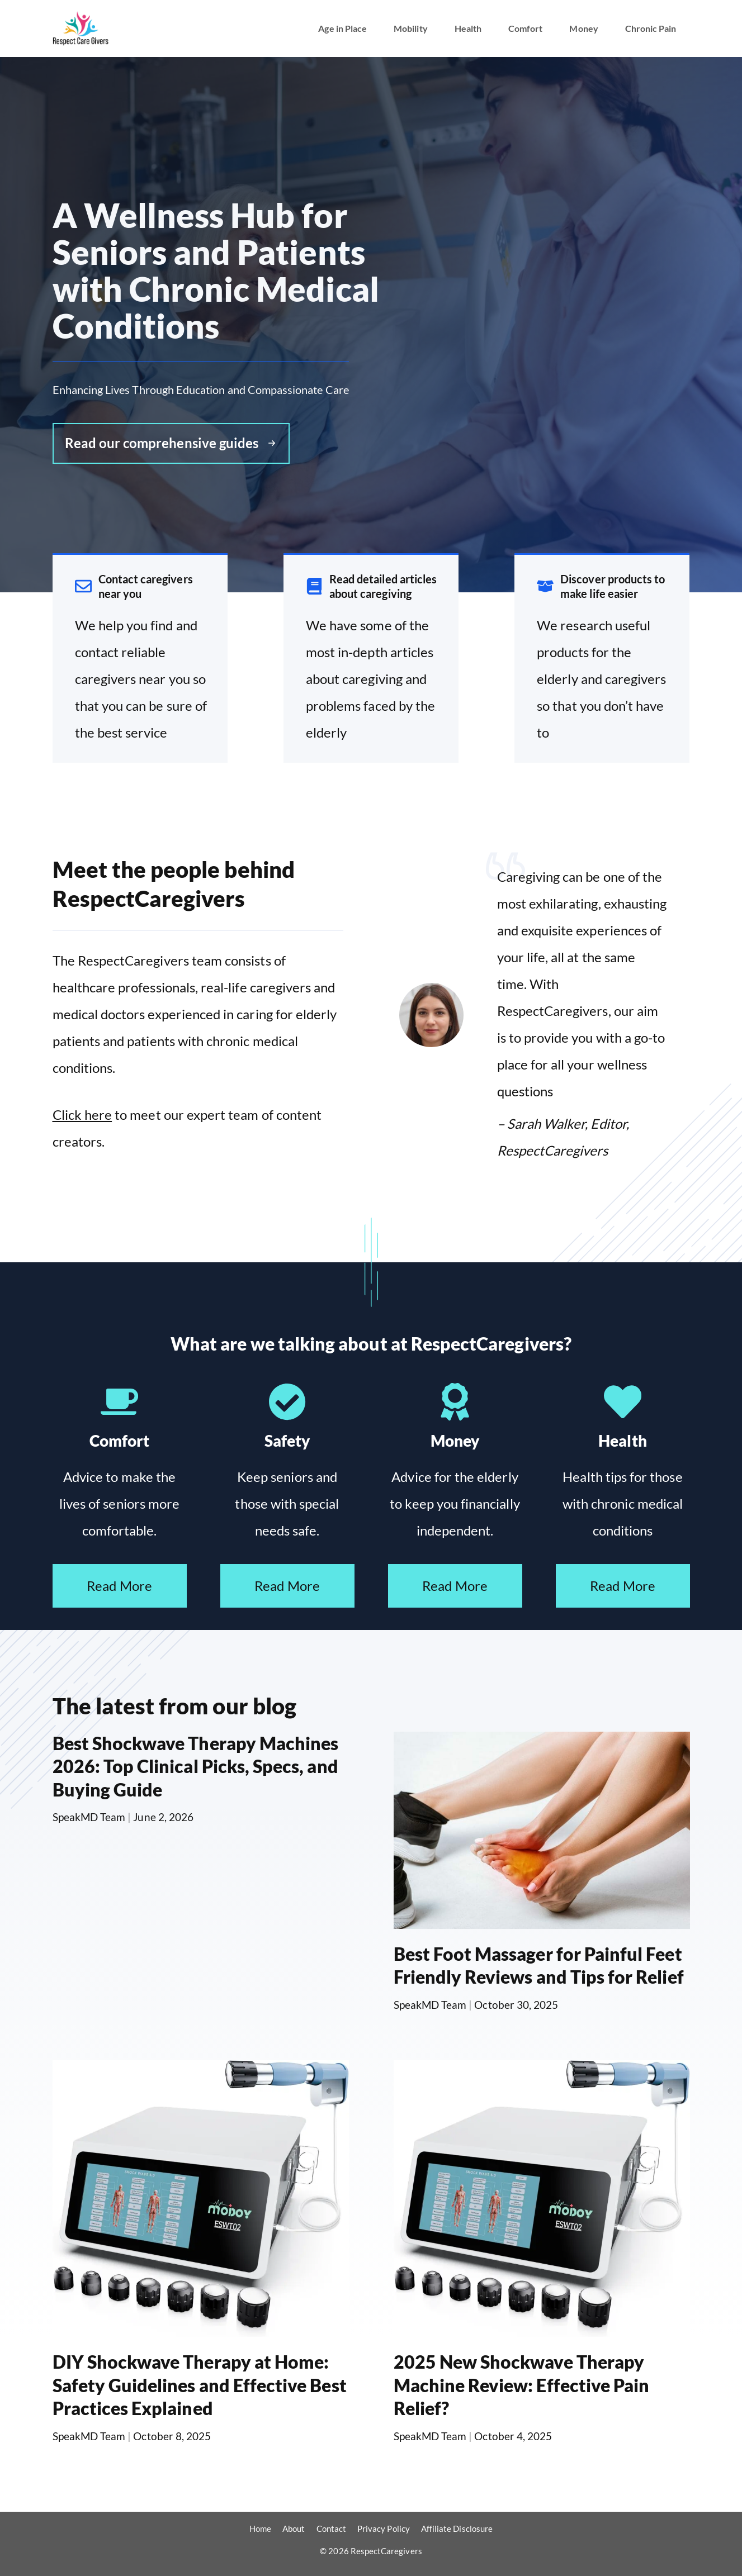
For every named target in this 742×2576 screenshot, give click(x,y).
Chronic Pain (651, 28)
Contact (331, 2528)
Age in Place (342, 28)
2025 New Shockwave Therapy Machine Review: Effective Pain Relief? (522, 2385)
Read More (119, 1585)
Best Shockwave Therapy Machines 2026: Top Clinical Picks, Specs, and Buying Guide (196, 1766)
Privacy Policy (383, 2528)
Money (583, 28)
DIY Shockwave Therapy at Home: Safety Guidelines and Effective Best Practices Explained (200, 2385)
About (293, 2528)
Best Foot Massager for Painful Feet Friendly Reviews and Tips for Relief (539, 1965)
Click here (82, 1114)
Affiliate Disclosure (457, 2528)
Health (468, 28)
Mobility (410, 28)
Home (260, 2528)
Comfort (525, 28)
